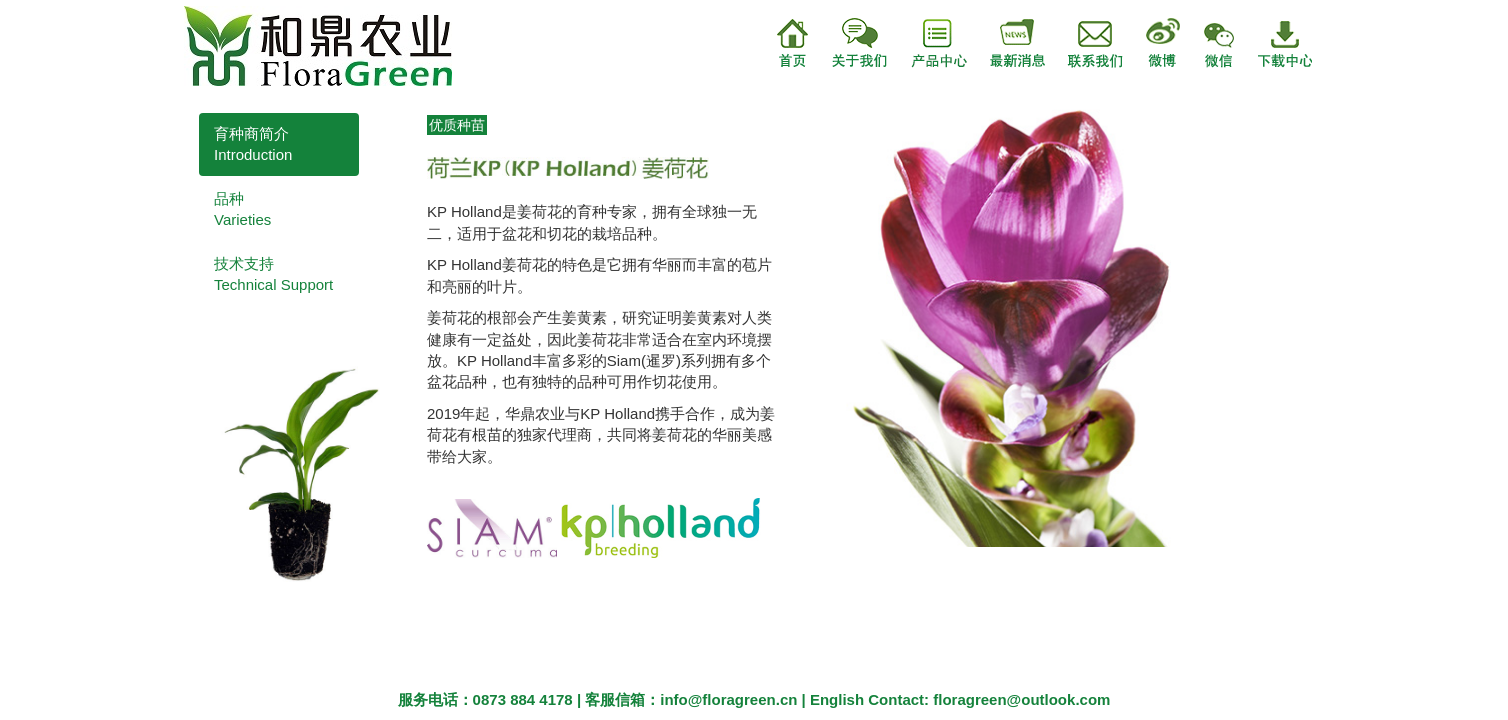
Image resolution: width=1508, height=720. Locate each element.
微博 (1165, 43)
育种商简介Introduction (253, 144)
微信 (1231, 43)
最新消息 (1007, 43)
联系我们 (1087, 43)
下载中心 (1299, 43)
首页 (793, 43)
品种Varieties (242, 209)
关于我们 (848, 43)
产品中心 (927, 43)
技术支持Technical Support (273, 274)
